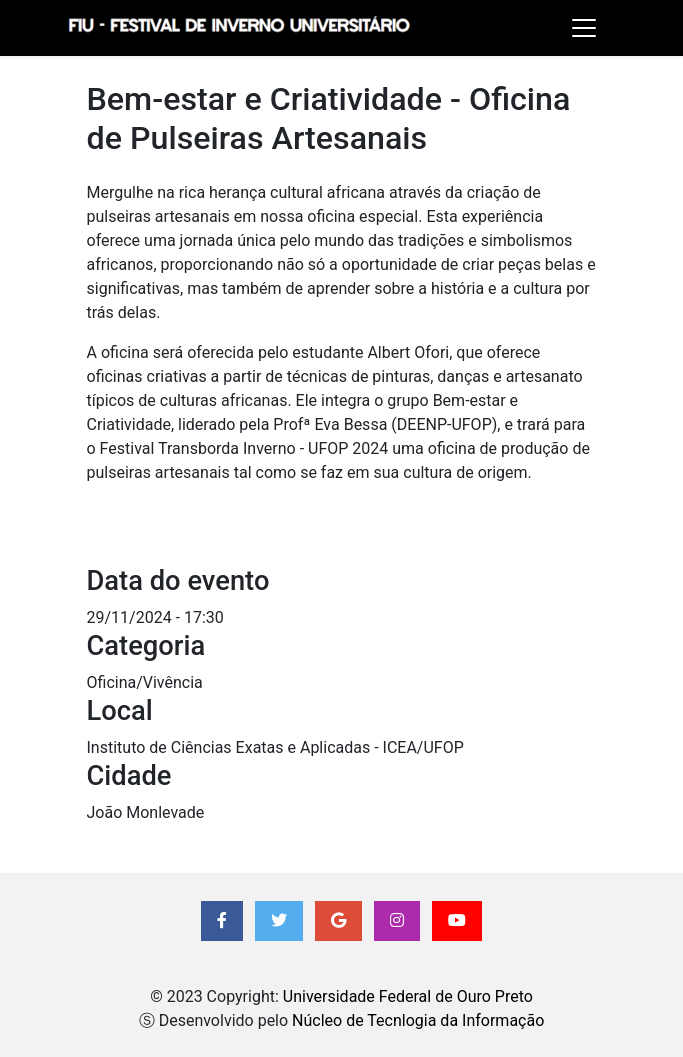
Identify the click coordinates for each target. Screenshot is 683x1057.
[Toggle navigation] (584, 28)
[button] (222, 921)
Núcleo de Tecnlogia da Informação (418, 1020)
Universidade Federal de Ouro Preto (408, 996)
